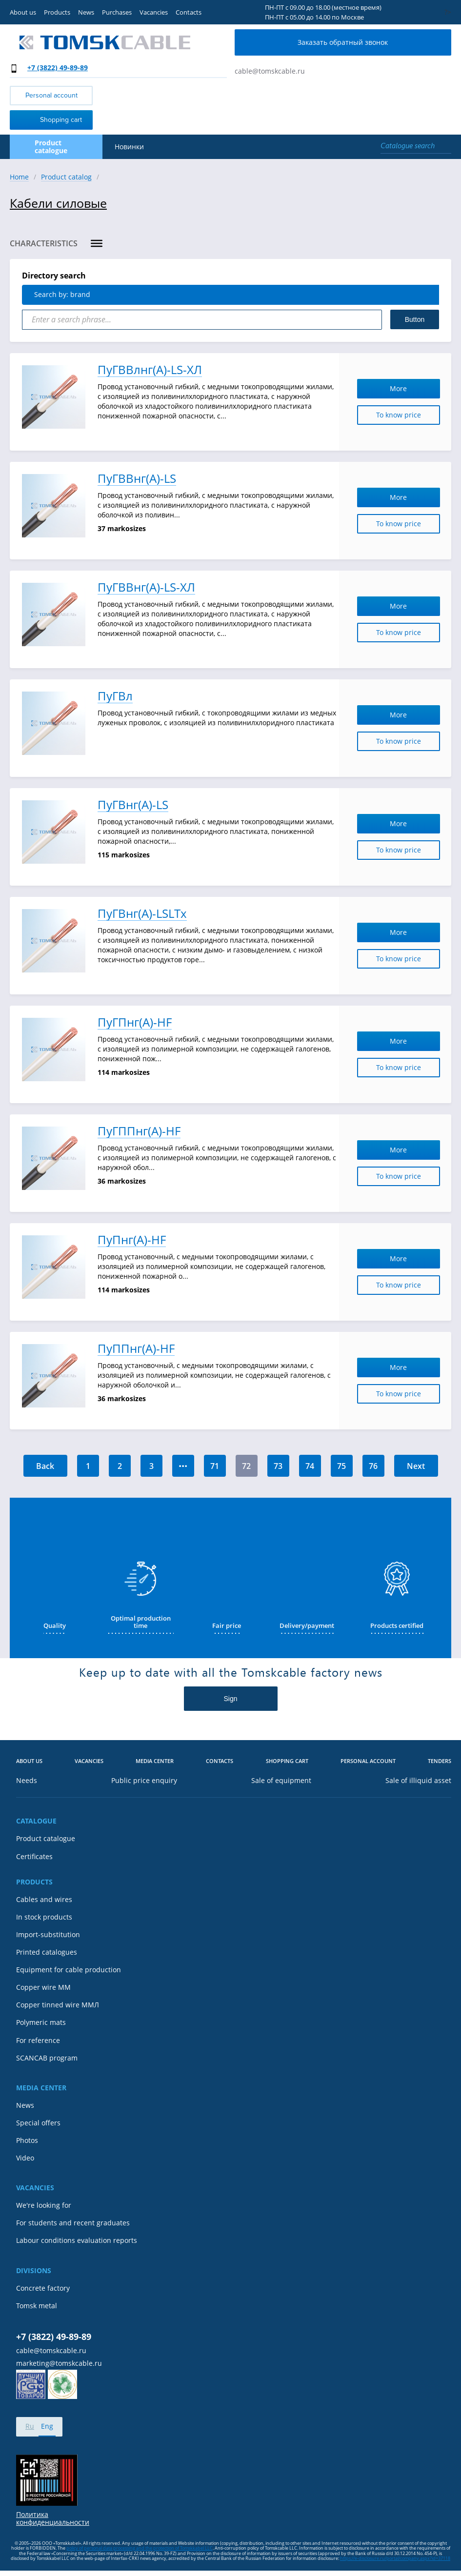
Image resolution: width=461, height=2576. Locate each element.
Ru (29, 2426)
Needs (26, 1780)
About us (23, 12)
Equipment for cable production (68, 1970)
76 (373, 1466)
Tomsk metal (36, 2306)
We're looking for (43, 2205)
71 (214, 1466)
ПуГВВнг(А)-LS (137, 479)
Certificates (34, 1857)
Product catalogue (45, 1839)
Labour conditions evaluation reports (76, 2240)
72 (246, 1466)
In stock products (44, 1917)
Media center (155, 1761)
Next (416, 1466)
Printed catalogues (46, 1952)
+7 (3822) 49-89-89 (57, 67)
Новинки (129, 147)
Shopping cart (48, 119)
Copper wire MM (43, 1987)
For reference (38, 2040)
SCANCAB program (47, 2058)
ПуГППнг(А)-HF (139, 1131)
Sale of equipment (281, 1780)
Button (414, 319)
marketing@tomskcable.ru (59, 2363)
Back (45, 1466)
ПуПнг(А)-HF (132, 1240)
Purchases (117, 12)
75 (341, 1466)
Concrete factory (43, 2288)
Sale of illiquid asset (418, 1780)
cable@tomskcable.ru (270, 71)
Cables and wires (44, 1899)
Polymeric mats (41, 2022)
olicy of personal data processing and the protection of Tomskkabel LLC (141, 2548)
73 (278, 1466)
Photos (27, 2140)
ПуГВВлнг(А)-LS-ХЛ (150, 370)
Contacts (188, 12)
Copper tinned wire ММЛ (57, 2005)
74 (309, 1466)
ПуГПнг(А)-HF (135, 1022)
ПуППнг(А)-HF (136, 1349)
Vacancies (154, 12)
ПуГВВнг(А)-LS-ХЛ (146, 587)
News (86, 12)
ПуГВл (115, 696)
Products (57, 12)
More (412, 388)
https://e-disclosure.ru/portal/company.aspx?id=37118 (395, 2558)
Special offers (38, 2123)
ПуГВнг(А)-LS (133, 805)
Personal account (51, 95)
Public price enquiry (144, 1780)
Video (25, 2158)
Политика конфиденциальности (52, 2518)
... (183, 1462)
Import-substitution (48, 1935)
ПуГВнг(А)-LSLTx (142, 914)
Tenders (439, 1761)
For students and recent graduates (73, 2223)
